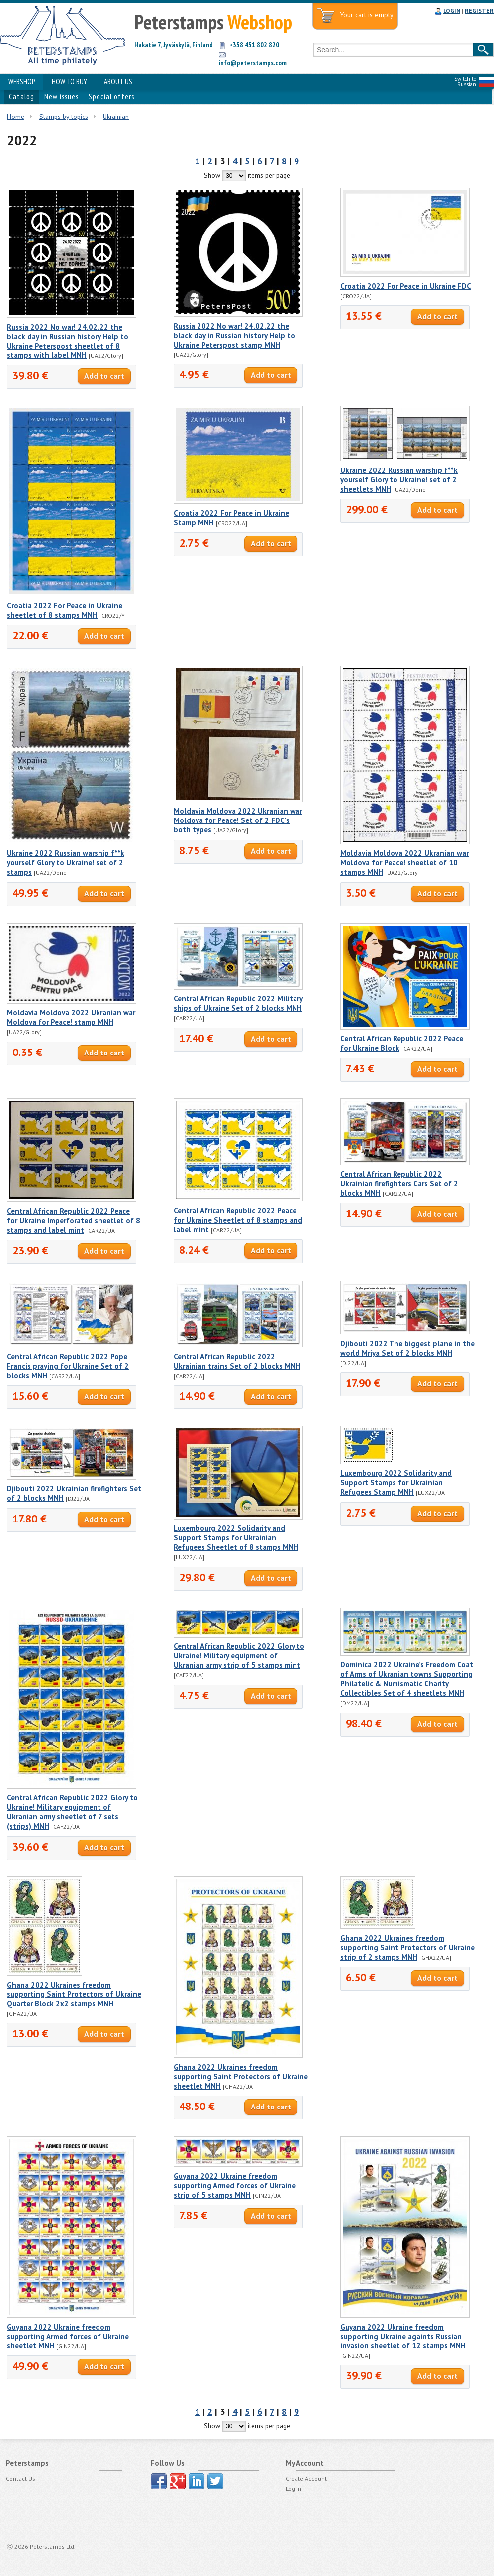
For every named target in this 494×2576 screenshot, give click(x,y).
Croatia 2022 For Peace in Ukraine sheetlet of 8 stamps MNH (64, 610)
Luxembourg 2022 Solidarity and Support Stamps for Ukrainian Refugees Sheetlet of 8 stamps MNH (236, 1537)
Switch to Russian (465, 81)
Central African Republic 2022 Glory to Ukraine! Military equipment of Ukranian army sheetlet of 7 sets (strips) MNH (72, 1812)
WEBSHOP (21, 81)
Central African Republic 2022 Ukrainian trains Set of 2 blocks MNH (237, 1361)
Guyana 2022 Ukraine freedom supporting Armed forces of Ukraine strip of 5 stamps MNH (235, 2185)
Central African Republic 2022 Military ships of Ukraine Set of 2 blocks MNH (238, 1003)
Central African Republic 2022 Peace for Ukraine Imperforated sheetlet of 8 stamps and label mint (73, 1220)
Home (15, 116)
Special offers (111, 96)
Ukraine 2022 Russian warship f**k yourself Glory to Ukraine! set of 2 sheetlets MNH (399, 480)
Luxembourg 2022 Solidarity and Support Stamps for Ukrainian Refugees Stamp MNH (396, 1482)
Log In (293, 2488)
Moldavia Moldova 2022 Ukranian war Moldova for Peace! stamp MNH (71, 1017)
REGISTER (479, 10)
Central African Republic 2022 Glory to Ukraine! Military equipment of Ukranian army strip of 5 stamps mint (239, 1655)
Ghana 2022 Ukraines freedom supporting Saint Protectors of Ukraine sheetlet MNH (241, 2076)
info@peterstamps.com (253, 62)
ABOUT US (118, 81)
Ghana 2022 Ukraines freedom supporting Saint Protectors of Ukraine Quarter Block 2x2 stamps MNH (74, 1994)
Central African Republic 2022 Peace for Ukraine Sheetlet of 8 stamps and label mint (238, 1220)
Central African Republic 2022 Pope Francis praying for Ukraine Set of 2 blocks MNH (68, 1366)
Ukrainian (116, 116)
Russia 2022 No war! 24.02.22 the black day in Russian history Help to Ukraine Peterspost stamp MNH (234, 335)
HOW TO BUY (69, 81)
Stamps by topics (63, 116)
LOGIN (451, 10)
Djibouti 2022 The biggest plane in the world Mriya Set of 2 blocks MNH (407, 1348)
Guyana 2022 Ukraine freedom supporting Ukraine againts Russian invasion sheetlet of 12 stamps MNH (403, 2336)
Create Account (306, 2478)
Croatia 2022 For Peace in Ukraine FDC (405, 286)
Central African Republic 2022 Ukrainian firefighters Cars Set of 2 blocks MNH (399, 1184)
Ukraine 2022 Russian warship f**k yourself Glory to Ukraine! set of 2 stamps (65, 862)
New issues (61, 96)
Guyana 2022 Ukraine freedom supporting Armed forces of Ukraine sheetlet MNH (68, 2336)
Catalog (21, 96)
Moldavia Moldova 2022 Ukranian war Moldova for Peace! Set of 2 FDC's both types (238, 820)
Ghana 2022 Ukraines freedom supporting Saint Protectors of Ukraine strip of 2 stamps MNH (407, 1947)
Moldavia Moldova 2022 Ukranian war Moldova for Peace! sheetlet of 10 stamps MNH (404, 862)
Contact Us (20, 2478)
